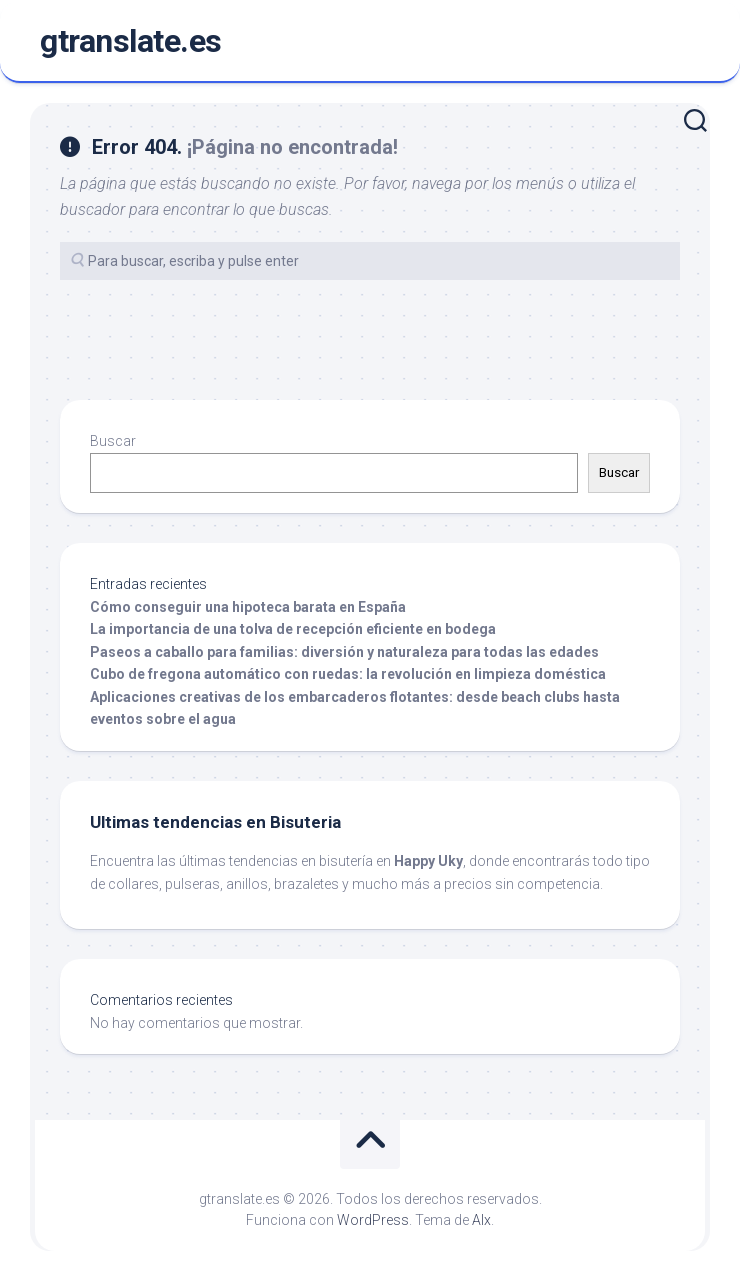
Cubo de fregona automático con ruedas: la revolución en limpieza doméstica (348, 674)
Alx (481, 1220)
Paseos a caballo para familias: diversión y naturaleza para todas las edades (344, 652)
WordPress (373, 1220)
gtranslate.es (131, 41)
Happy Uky (428, 861)
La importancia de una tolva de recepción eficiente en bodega (293, 629)
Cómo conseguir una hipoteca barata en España (248, 607)
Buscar (113, 441)
